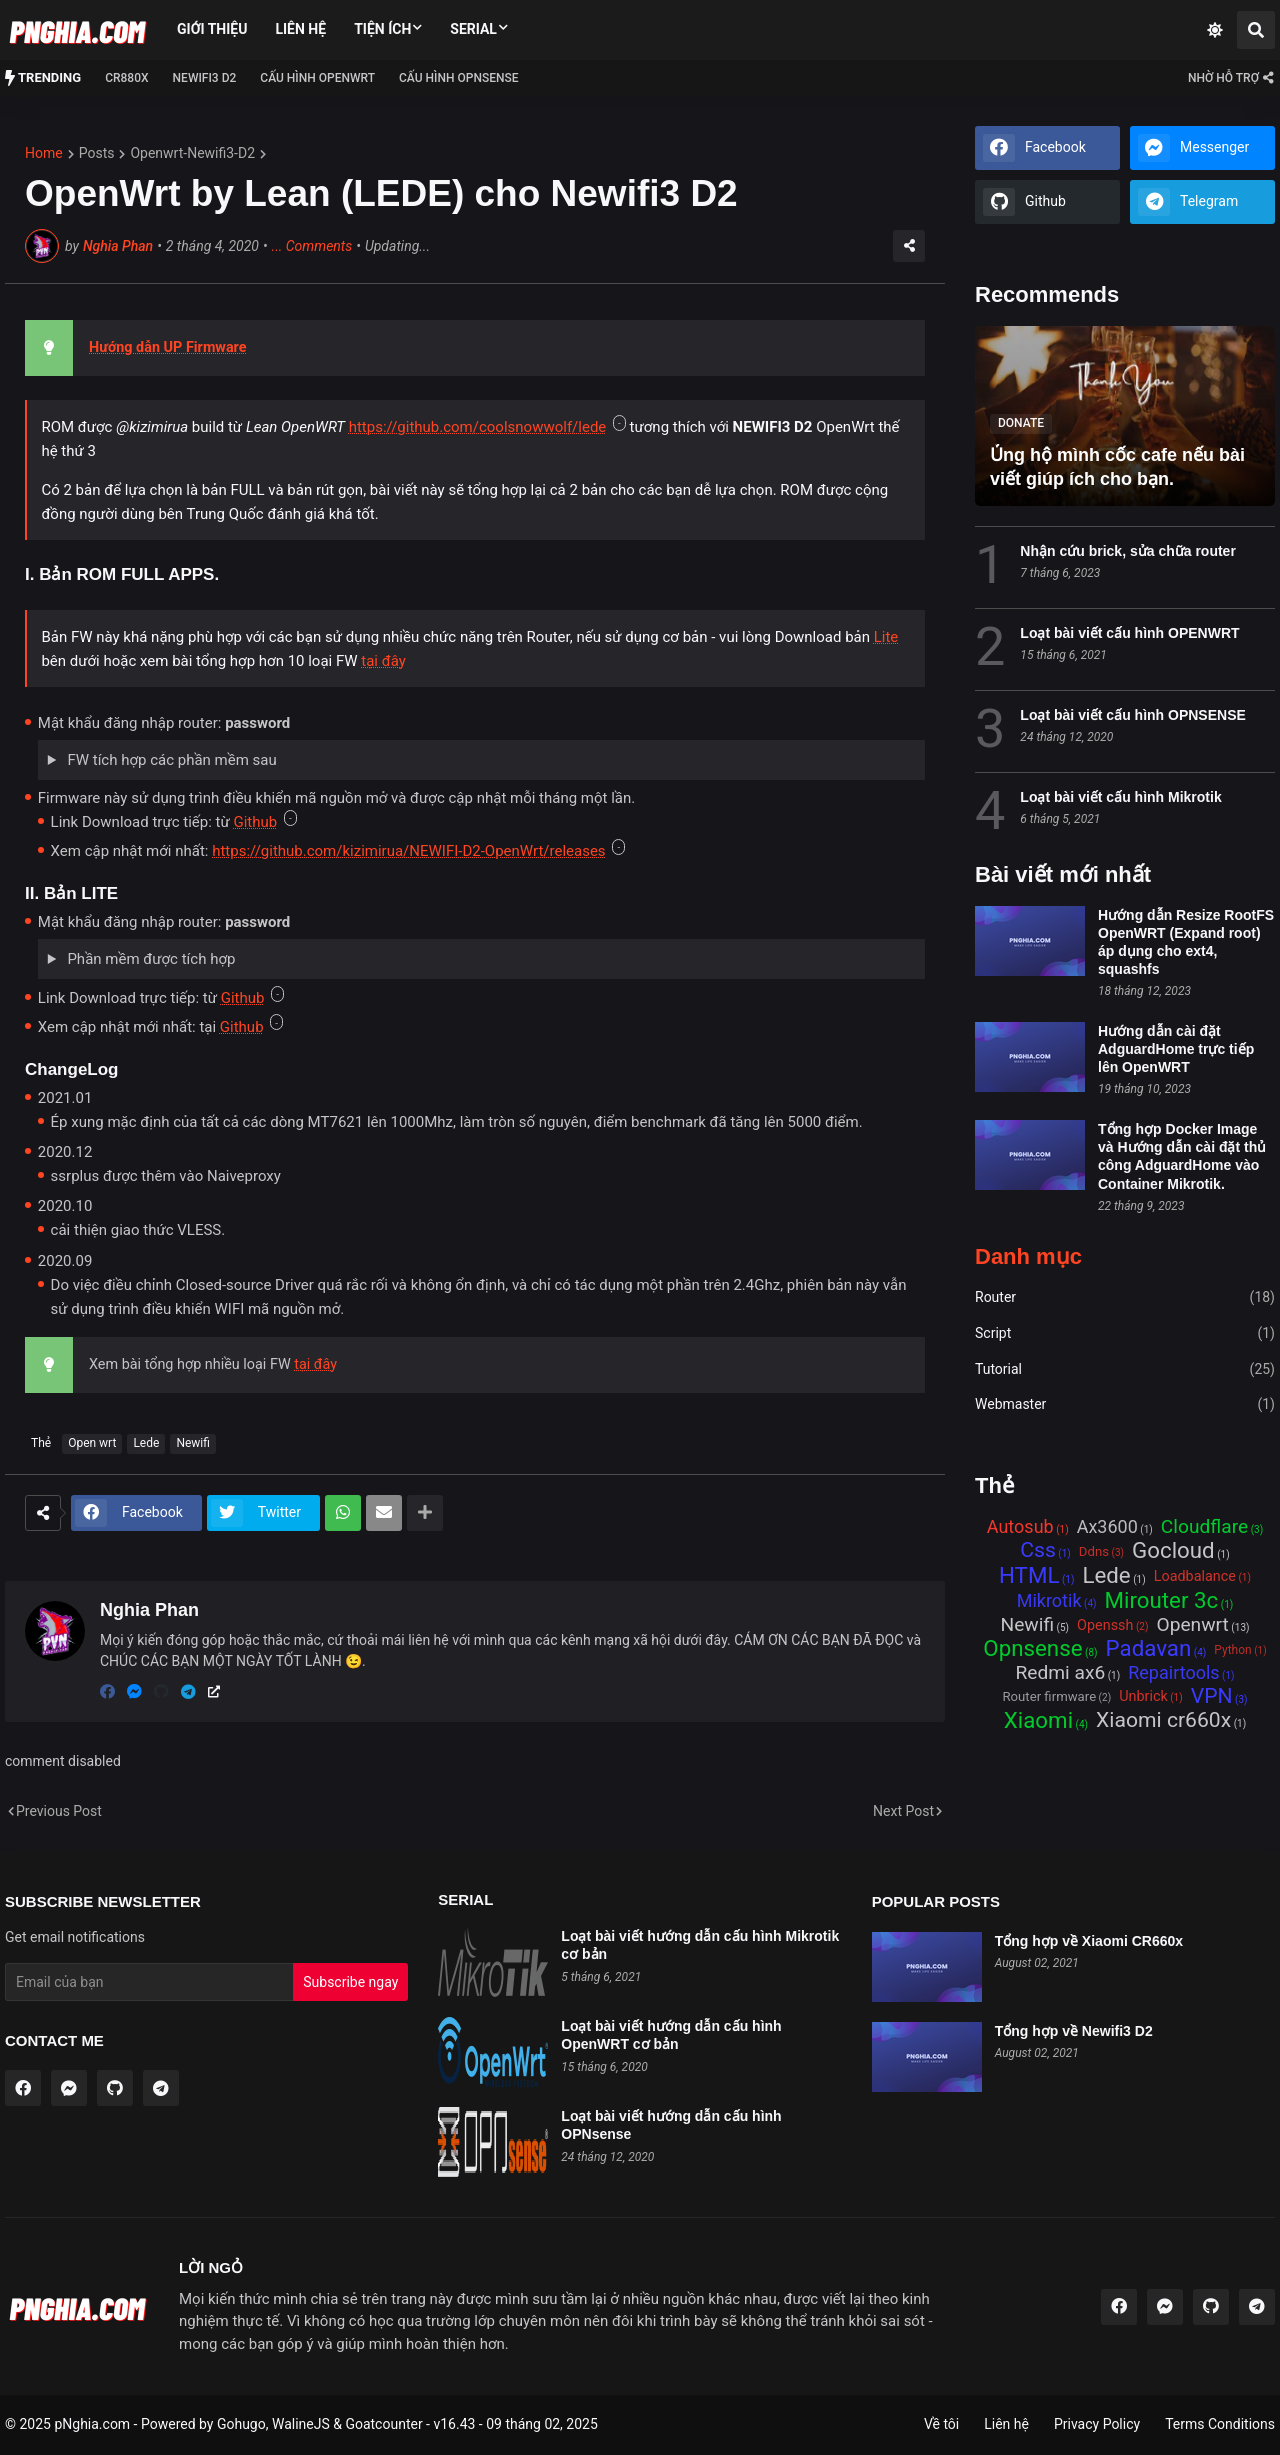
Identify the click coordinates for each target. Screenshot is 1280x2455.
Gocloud (1173, 1551)
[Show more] (425, 1513)
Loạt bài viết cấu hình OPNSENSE (1132, 715)
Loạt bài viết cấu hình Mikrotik (1120, 797)
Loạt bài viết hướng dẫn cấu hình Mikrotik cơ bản (700, 1945)
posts (97, 153)
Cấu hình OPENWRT (317, 78)
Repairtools (1173, 1673)
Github (255, 822)
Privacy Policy (1097, 2424)
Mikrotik (1049, 1601)
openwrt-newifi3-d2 (192, 153)
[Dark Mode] (1215, 30)
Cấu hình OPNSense (459, 78)
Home (44, 153)
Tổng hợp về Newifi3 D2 (1074, 2031)
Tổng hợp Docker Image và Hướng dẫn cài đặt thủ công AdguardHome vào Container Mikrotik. (1182, 1156)
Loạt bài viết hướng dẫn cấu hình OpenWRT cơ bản (671, 2035)
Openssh (1105, 1625)
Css (1038, 1551)
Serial (473, 29)
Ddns (1094, 1551)
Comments (312, 247)
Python (1232, 1650)
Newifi (193, 1443)
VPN (1212, 1697)
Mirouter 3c (1162, 1601)
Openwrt (1192, 1625)
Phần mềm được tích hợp (150, 959)
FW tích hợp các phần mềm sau (170, 760)
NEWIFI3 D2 (205, 78)
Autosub (1020, 1527)
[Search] (1256, 30)
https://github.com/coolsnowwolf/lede (478, 427)
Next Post (903, 1811)
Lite (886, 637)
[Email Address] (149, 1982)
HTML (1029, 1576)
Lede (146, 1443)
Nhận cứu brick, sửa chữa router (1128, 551)
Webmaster (1125, 1405)
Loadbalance (1195, 1576)
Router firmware (1049, 1696)
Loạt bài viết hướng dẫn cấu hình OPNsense (671, 2125)
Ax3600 (1107, 1527)
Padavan (1149, 1649)
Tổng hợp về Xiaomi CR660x (1089, 1941)
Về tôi (941, 2424)
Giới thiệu (212, 29)
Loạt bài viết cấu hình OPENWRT (1129, 633)
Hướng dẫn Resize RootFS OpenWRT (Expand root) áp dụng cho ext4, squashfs (1186, 942)
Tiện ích (382, 29)
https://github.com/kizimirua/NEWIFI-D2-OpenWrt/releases (408, 851)
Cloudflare (1204, 1527)
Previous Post (59, 1811)
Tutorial (1125, 1370)
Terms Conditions (1220, 2424)
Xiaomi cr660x (1163, 1721)
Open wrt (92, 1443)
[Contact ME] (1229, 78)
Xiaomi (1038, 1721)
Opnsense (1032, 1649)
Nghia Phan (118, 246)
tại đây (383, 661)
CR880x (126, 78)
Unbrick (1143, 1696)
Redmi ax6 (1060, 1673)
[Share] (909, 246)
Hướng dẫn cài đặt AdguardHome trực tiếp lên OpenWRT (1176, 1049)
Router (1125, 1298)
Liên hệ (300, 29)
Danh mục (1028, 1257)
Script (1125, 1334)
